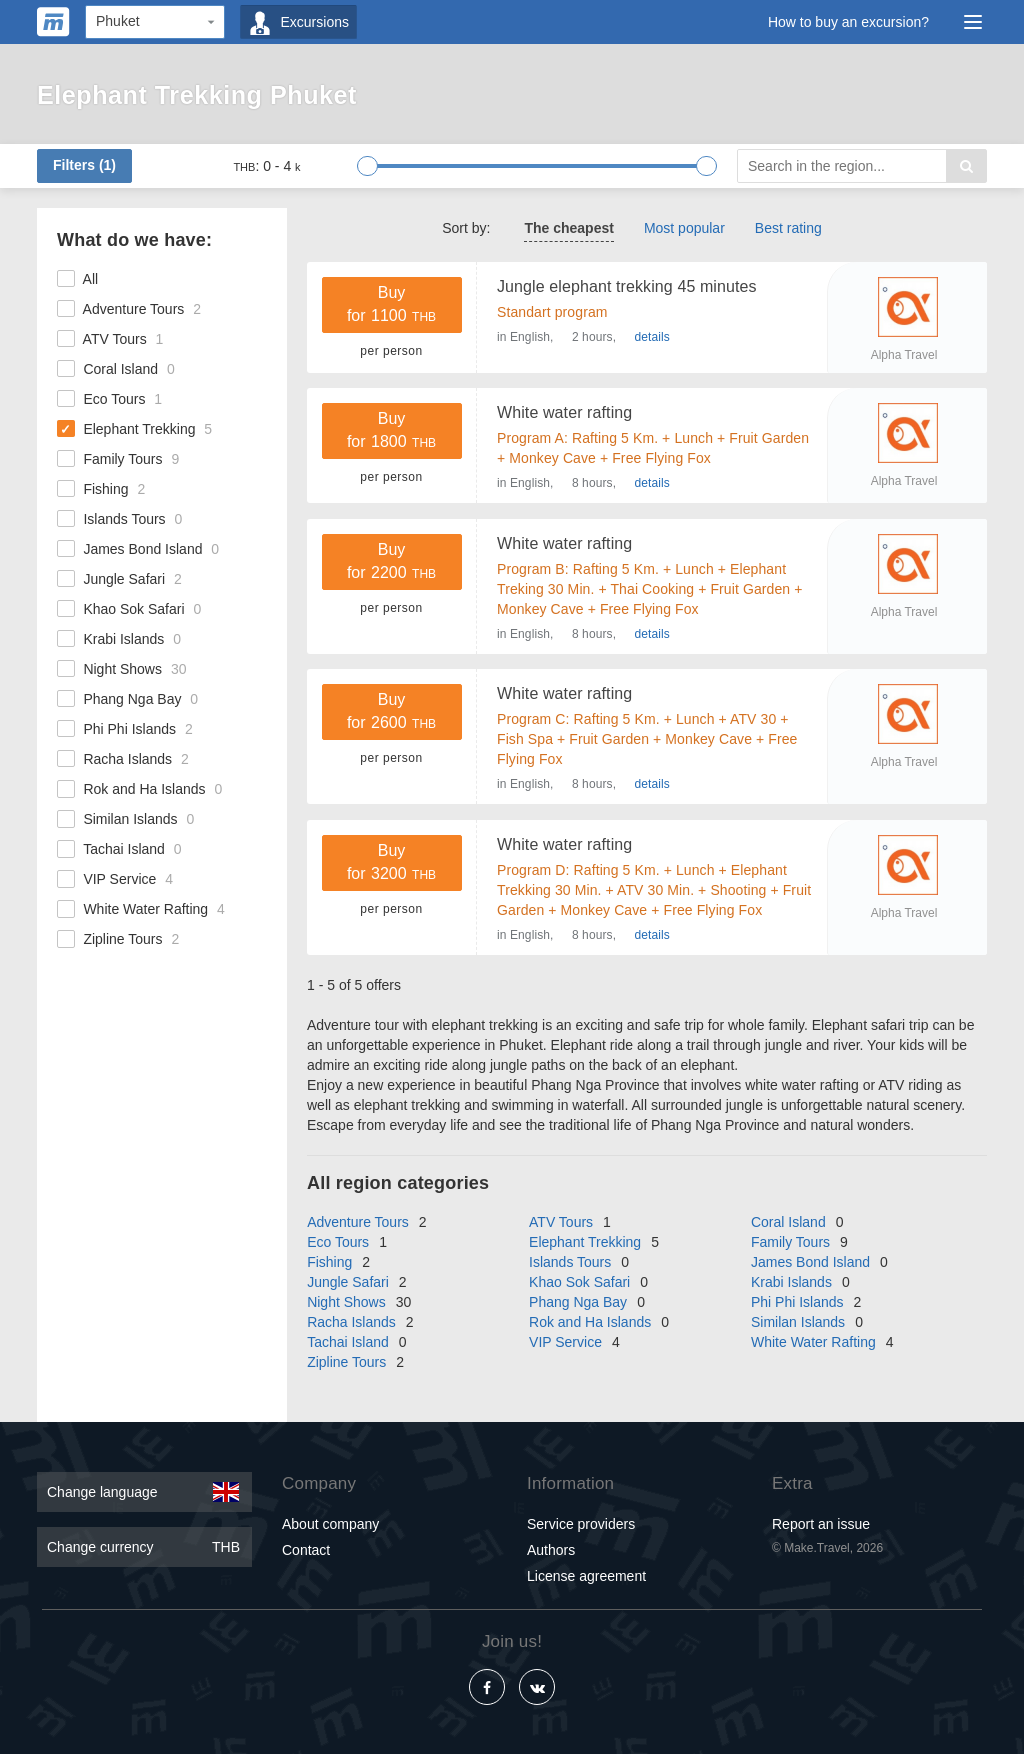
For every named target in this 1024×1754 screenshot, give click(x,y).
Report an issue (821, 1522)
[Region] (155, 22)
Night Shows (121, 669)
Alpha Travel (904, 355)
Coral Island (116, 369)
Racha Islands (123, 759)
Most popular (684, 228)
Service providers (581, 1522)
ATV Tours (110, 339)
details (652, 337)
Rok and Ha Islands (139, 789)
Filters (84, 165)
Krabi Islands (119, 639)
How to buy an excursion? (848, 22)
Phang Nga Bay (127, 699)
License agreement (586, 1574)
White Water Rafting (141, 909)
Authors (551, 1548)
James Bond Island (138, 549)
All (77, 279)
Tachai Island (119, 849)
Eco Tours (109, 399)
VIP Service (115, 879)
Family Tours (118, 459)
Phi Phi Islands (125, 729)
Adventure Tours (129, 309)
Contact (306, 1548)
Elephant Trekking (134, 429)
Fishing (101, 489)
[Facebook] (487, 1686)
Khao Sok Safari (129, 609)
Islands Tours (119, 519)
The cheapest (568, 228)
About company (330, 1522)
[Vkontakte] (537, 1686)
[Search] (862, 166)
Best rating (788, 228)
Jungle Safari (119, 579)
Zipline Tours (118, 939)
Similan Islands (125, 819)
